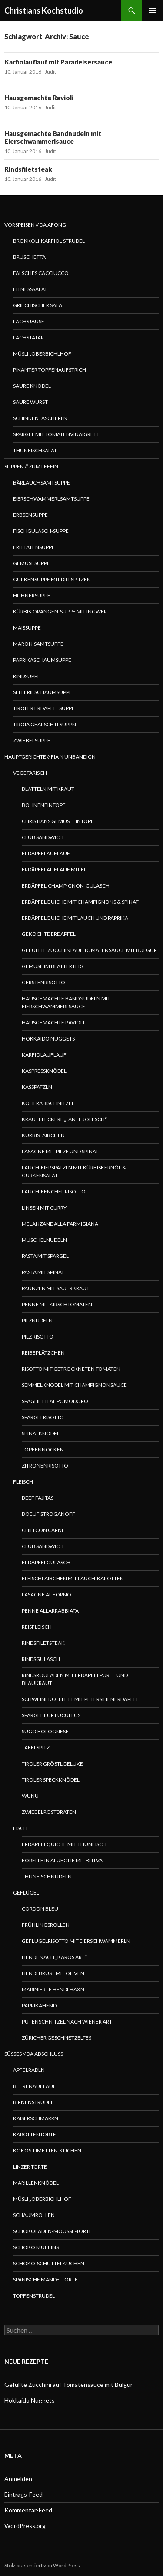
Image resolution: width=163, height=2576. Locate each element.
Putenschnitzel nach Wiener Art (67, 2021)
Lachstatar (28, 337)
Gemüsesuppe (31, 563)
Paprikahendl (40, 2005)
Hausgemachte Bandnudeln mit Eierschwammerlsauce (52, 137)
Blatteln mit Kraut (48, 789)
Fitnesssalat (30, 289)
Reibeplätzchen (43, 1352)
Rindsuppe (26, 676)
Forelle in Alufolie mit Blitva (62, 1860)
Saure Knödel (32, 386)
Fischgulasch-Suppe (41, 531)
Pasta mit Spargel (45, 1256)
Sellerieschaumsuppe (42, 692)
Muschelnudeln (44, 1240)
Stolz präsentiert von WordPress (42, 2565)
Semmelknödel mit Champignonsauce (74, 1385)
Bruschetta (29, 257)
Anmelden (18, 2478)
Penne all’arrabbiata (50, 1610)
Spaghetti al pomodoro (55, 1401)
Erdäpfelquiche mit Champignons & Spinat (80, 901)
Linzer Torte (30, 2166)
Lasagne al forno (46, 1594)
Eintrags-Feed (23, 2494)
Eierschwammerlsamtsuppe (51, 498)
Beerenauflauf (34, 2086)
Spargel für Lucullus (51, 1715)
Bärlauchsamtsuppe (41, 482)
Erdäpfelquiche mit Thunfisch (64, 1844)
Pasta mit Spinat (43, 1272)
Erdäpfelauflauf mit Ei (53, 869)
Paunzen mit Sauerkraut (56, 1288)
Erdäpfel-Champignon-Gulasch (66, 885)
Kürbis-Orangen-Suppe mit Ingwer (60, 611)
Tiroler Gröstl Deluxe (52, 1763)
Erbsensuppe (30, 515)
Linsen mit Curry (44, 1207)
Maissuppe (27, 627)
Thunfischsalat (35, 450)
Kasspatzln (37, 1087)
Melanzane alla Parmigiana (60, 1223)
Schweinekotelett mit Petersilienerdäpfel (80, 1699)
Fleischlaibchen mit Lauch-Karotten (73, 1578)
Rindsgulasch (41, 1659)
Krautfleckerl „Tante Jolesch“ (64, 1119)
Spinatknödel (41, 1433)
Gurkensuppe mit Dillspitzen (52, 579)
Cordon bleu (40, 1908)
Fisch (20, 1828)
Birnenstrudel (33, 2102)
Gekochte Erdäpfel (49, 934)
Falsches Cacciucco (41, 273)
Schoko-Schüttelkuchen (48, 2263)
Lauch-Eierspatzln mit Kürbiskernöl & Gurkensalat (74, 1171)
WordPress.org (25, 2525)
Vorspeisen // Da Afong (35, 224)
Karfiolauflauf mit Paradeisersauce (58, 62)
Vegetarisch (30, 772)
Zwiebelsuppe (31, 740)
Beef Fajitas (37, 1498)
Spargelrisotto (43, 1417)
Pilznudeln (37, 1320)
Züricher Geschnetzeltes (56, 2037)
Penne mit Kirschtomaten (57, 1304)
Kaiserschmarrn (35, 2118)
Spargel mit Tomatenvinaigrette (58, 434)
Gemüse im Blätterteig (52, 966)
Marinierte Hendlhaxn (53, 1989)
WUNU (30, 1796)
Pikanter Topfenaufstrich (49, 369)
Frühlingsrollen (46, 1925)
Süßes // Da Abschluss (33, 2054)
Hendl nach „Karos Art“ (54, 1957)
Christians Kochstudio (43, 10)
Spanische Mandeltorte (45, 2279)
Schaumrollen (34, 2215)
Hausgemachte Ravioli (38, 98)
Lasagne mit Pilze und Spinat (60, 1151)
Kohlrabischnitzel (48, 1103)
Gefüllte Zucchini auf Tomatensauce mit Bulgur (89, 950)
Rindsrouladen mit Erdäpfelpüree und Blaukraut (75, 1679)
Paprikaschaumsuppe (42, 660)
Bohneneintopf (44, 805)
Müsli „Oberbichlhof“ (43, 353)
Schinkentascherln (40, 418)
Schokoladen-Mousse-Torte (52, 2231)
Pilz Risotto (37, 1336)
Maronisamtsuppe (38, 644)
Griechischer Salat (39, 305)
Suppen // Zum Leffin (31, 466)
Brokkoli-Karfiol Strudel (49, 240)
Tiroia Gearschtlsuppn (44, 724)
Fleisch (23, 1481)
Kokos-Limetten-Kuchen (47, 2150)
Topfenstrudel (34, 2295)
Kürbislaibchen (43, 1135)
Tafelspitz (36, 1747)
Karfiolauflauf (44, 1054)
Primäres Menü (152, 10)
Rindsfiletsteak (28, 169)
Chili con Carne (43, 1530)
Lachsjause (28, 321)
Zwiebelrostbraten (49, 1812)
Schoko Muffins (36, 2247)
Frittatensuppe (34, 547)
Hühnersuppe (31, 595)
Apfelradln (29, 2070)
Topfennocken (43, 1449)
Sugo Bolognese (45, 1731)
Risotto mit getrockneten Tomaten (71, 1369)
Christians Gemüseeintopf (58, 821)
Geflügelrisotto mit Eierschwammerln (76, 1941)
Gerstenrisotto (43, 982)
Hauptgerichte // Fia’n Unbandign (50, 756)
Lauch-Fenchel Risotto (54, 1191)
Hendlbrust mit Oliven (53, 1973)
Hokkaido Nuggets (48, 1038)
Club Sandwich (42, 837)
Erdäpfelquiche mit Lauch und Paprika (75, 918)
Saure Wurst (30, 402)
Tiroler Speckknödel (51, 1779)
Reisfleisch (37, 1627)
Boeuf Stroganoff (48, 1514)
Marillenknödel (36, 2182)
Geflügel (26, 1892)
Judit (50, 71)
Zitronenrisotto (45, 1465)
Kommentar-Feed (28, 2510)
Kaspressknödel (44, 1071)
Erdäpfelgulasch (46, 1562)
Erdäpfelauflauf (46, 853)
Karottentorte (34, 2134)
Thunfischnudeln (47, 1876)
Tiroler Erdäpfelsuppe (44, 708)
